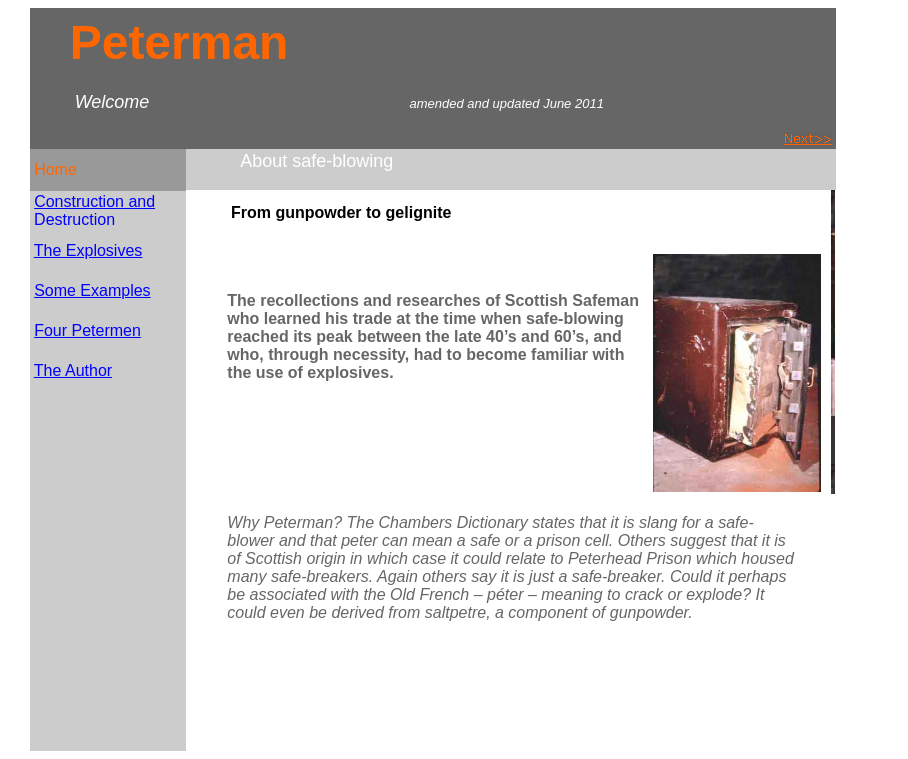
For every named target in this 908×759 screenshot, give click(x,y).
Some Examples (92, 290)
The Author (73, 370)
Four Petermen (87, 330)
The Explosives (88, 250)
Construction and (94, 201)
